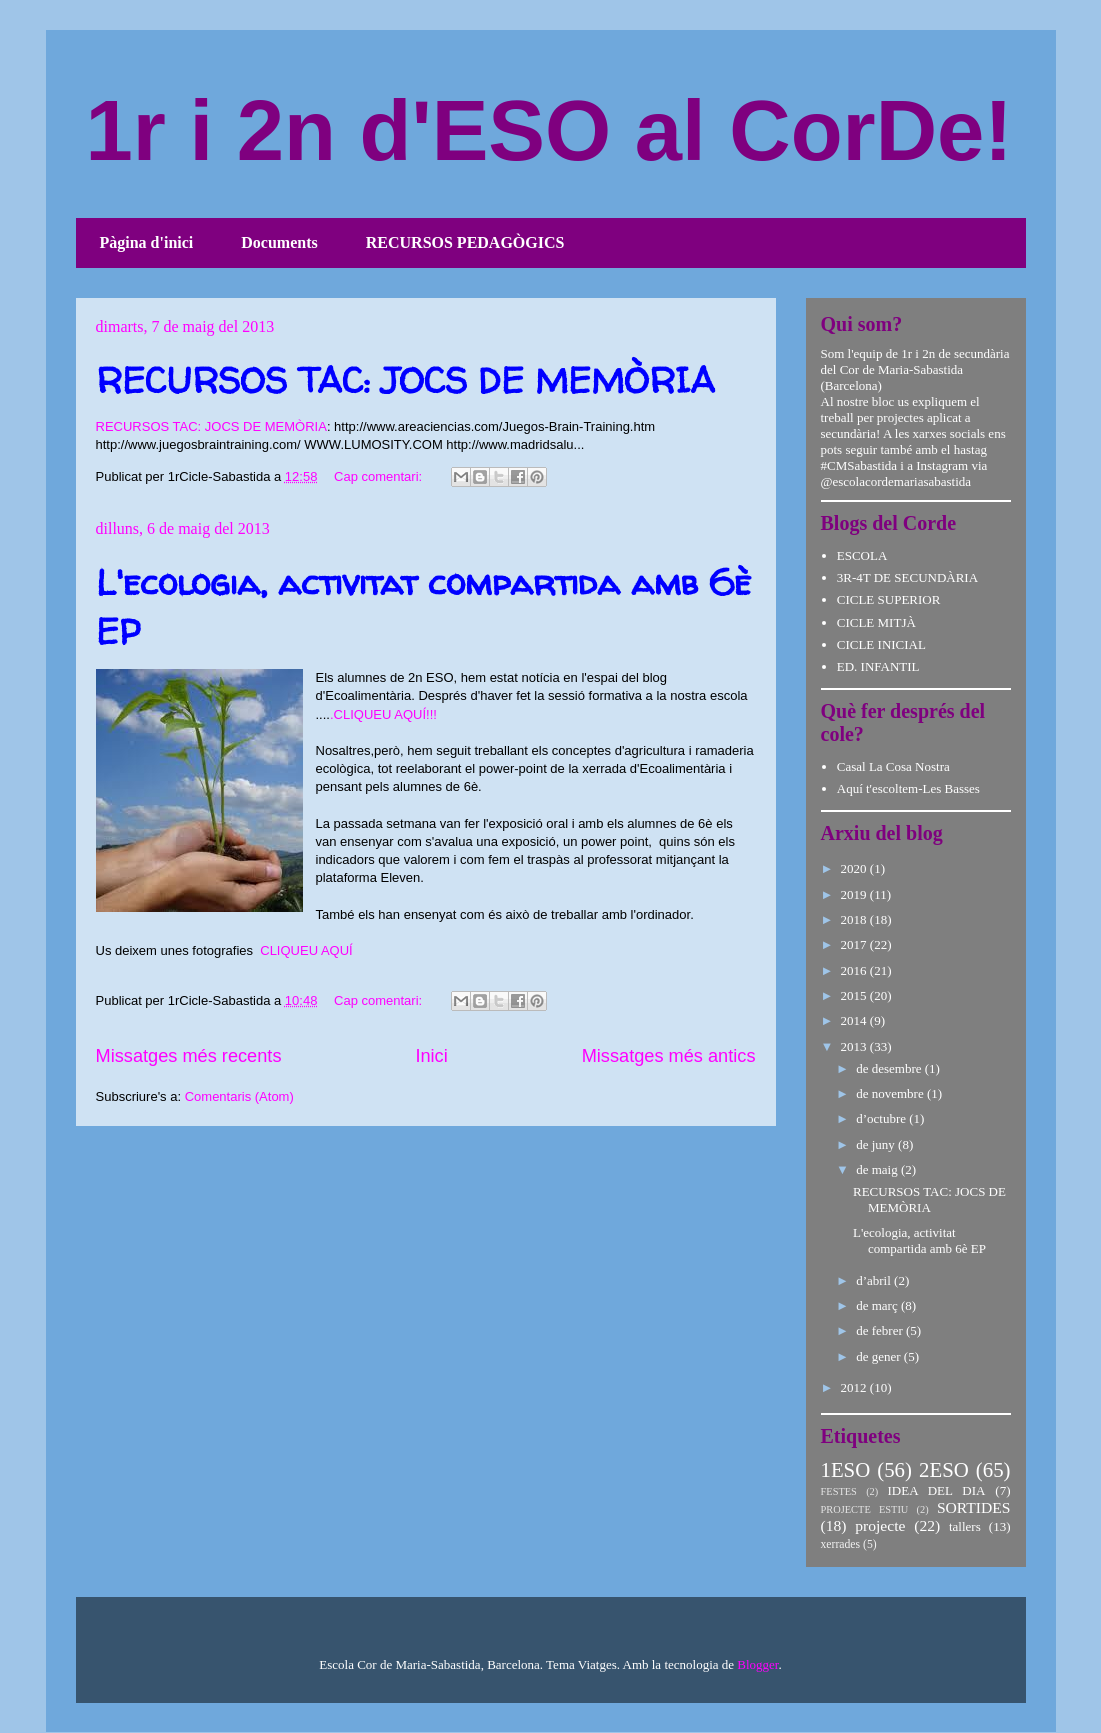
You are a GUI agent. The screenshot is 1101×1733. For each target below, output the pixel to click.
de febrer (881, 1330)
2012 (855, 1387)
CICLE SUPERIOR (889, 599)
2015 (855, 995)
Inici (431, 1056)
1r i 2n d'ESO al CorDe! (549, 130)
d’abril (875, 1280)
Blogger (757, 1664)
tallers (965, 1526)
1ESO (846, 1469)
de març (878, 1305)
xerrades (841, 1544)
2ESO (944, 1469)
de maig (878, 1169)
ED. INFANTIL (878, 666)
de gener (880, 1356)
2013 (855, 1046)
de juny (877, 1144)
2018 (855, 919)
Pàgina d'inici (147, 242)
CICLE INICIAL (881, 644)
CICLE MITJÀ (876, 622)
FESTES (839, 1491)
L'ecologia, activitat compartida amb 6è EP (919, 1240)
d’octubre (882, 1118)
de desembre (890, 1068)
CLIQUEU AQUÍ (306, 950)
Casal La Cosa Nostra (893, 766)
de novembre (891, 1093)
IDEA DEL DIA (936, 1490)
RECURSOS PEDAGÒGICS (465, 242)
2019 (855, 894)
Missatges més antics (669, 1056)
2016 (855, 970)
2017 (855, 944)
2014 (855, 1020)
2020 (855, 868)
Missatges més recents (189, 1056)
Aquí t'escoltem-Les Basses (908, 788)
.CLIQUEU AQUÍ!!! (383, 714)
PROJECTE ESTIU (865, 1509)
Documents (279, 242)
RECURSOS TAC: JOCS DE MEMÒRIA (405, 380)
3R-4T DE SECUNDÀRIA (907, 577)
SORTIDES (974, 1507)
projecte (880, 1525)
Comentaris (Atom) (239, 1096)
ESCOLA (862, 555)
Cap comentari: (380, 476)
